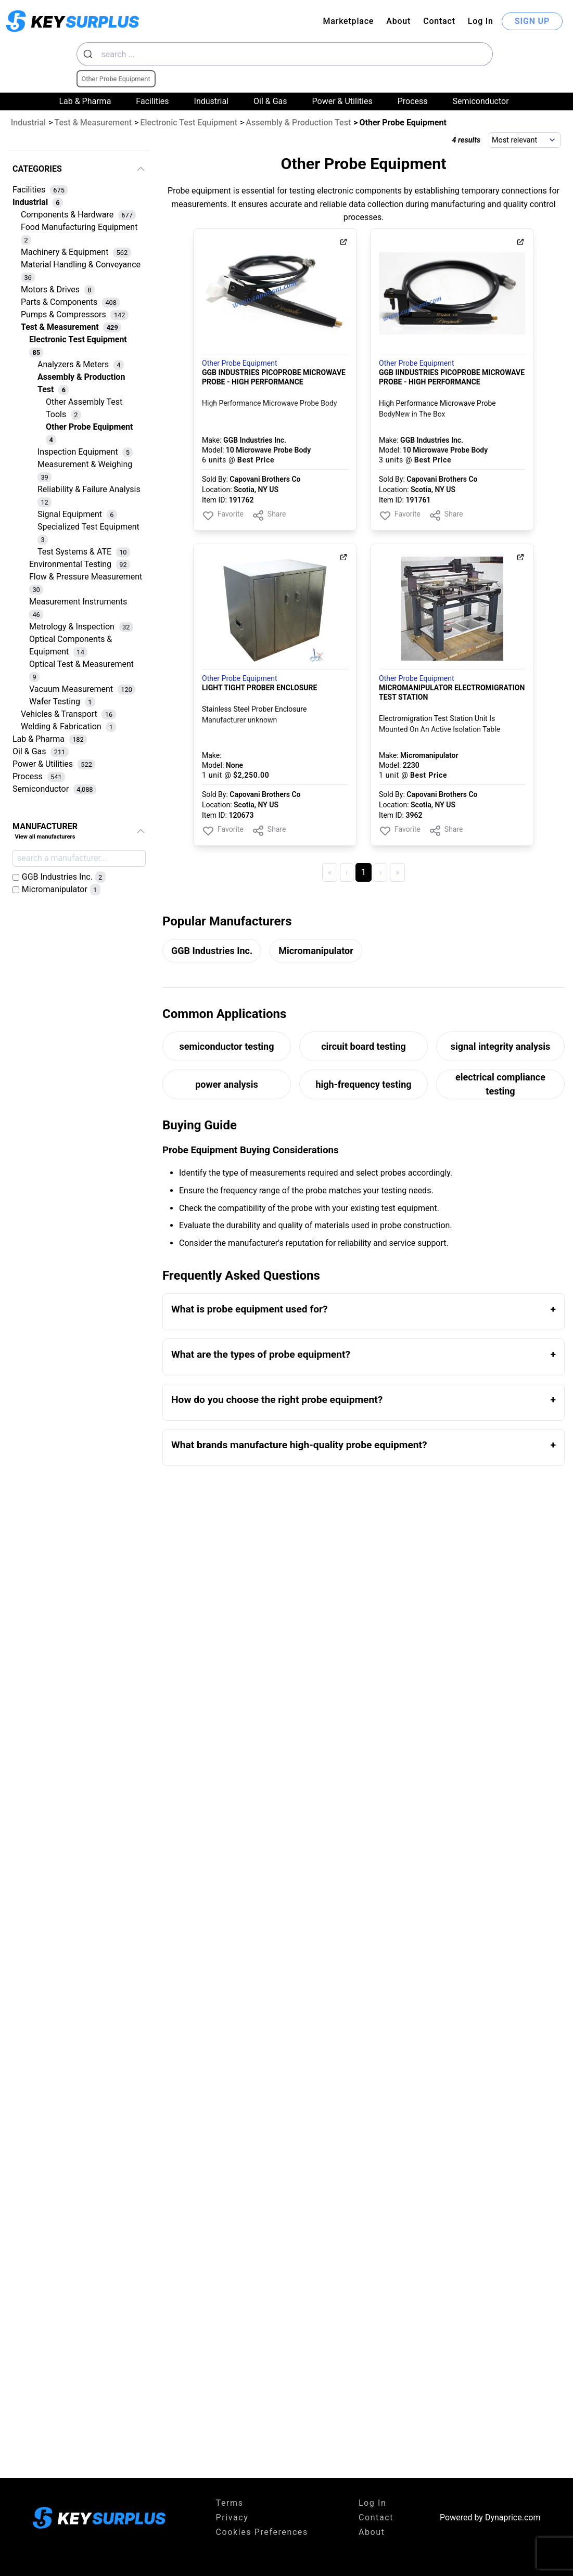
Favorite (223, 515)
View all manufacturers (45, 836)
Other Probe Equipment (239, 363)
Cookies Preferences (262, 2532)
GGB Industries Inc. (211, 950)
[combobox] (285, 54)
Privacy (232, 2517)
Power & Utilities (342, 101)
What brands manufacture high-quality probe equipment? (299, 1445)
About (398, 21)
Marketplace (348, 21)
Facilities (152, 101)
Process (413, 101)
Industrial (211, 101)
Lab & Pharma (85, 101)
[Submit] (89, 54)
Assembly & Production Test (298, 122)
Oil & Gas (270, 101)
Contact (439, 21)
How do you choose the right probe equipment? (277, 1400)
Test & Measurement (93, 122)
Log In (480, 21)
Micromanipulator (315, 950)
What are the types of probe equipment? (260, 1354)
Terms (230, 2503)
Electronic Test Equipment (188, 122)
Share (269, 515)
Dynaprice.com (513, 2517)
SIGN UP (532, 21)
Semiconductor (481, 101)
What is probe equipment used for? (249, 1309)
